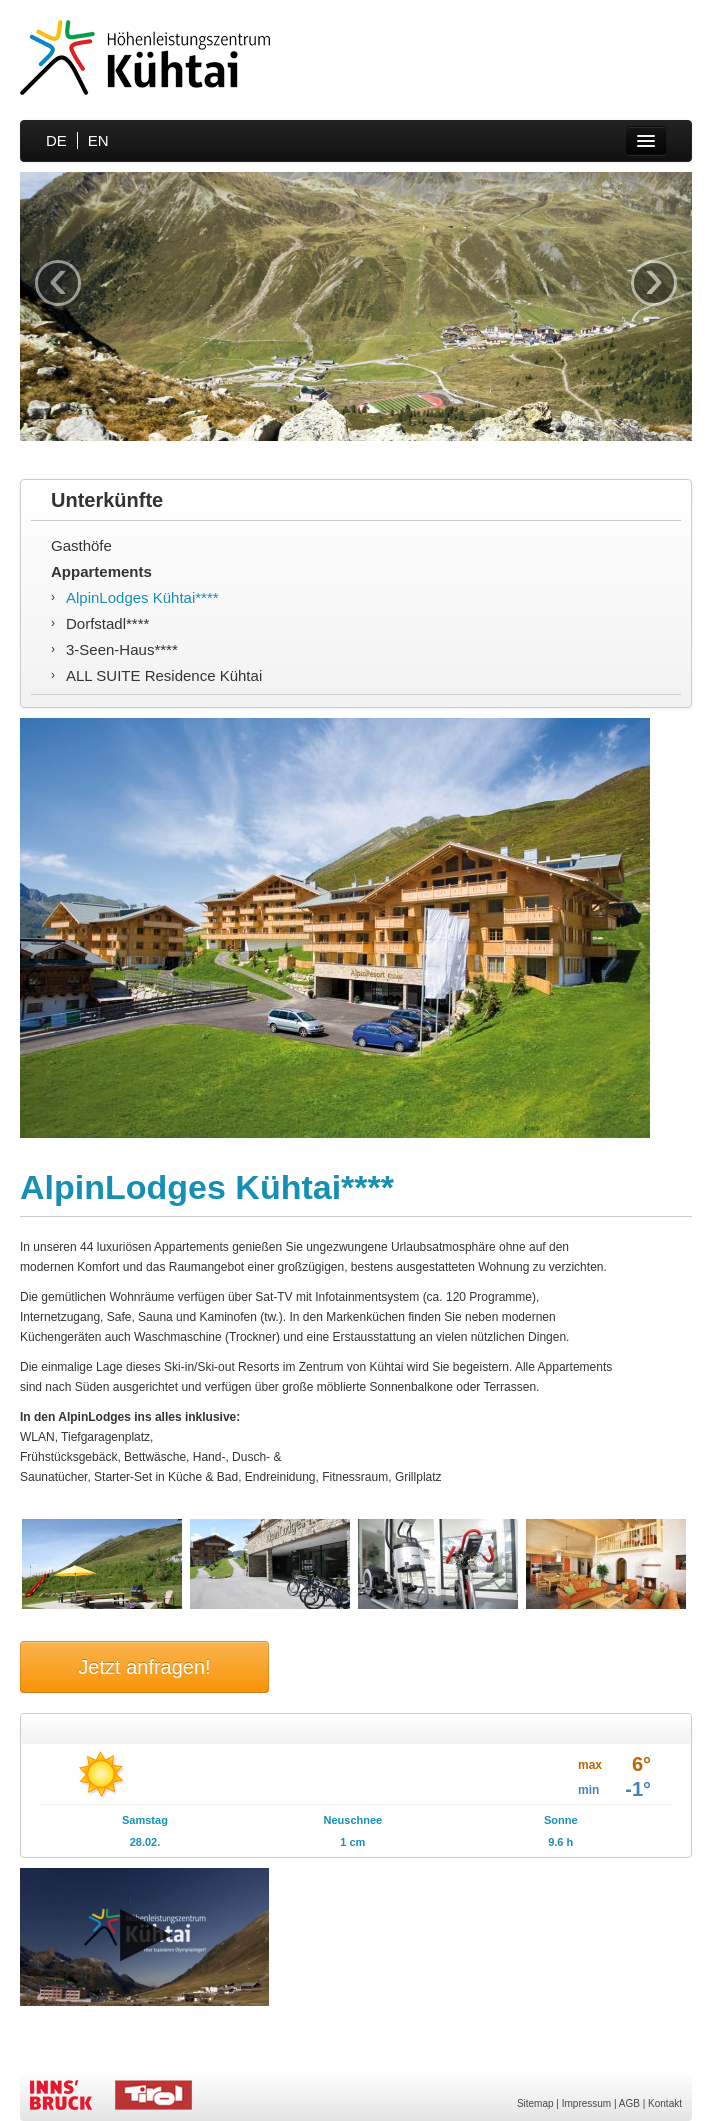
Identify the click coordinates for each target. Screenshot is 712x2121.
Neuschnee (352, 1820)
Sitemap (535, 2103)
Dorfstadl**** (107, 623)
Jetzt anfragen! (144, 1667)
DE (56, 140)
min (588, 1790)
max (590, 1765)
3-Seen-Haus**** (122, 649)
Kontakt (665, 2103)
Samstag (145, 1820)
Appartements (101, 571)
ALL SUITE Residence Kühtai (164, 675)
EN (98, 140)
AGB (629, 2103)
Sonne (561, 1820)
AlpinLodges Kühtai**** (142, 597)
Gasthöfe (81, 545)
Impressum (586, 2103)
